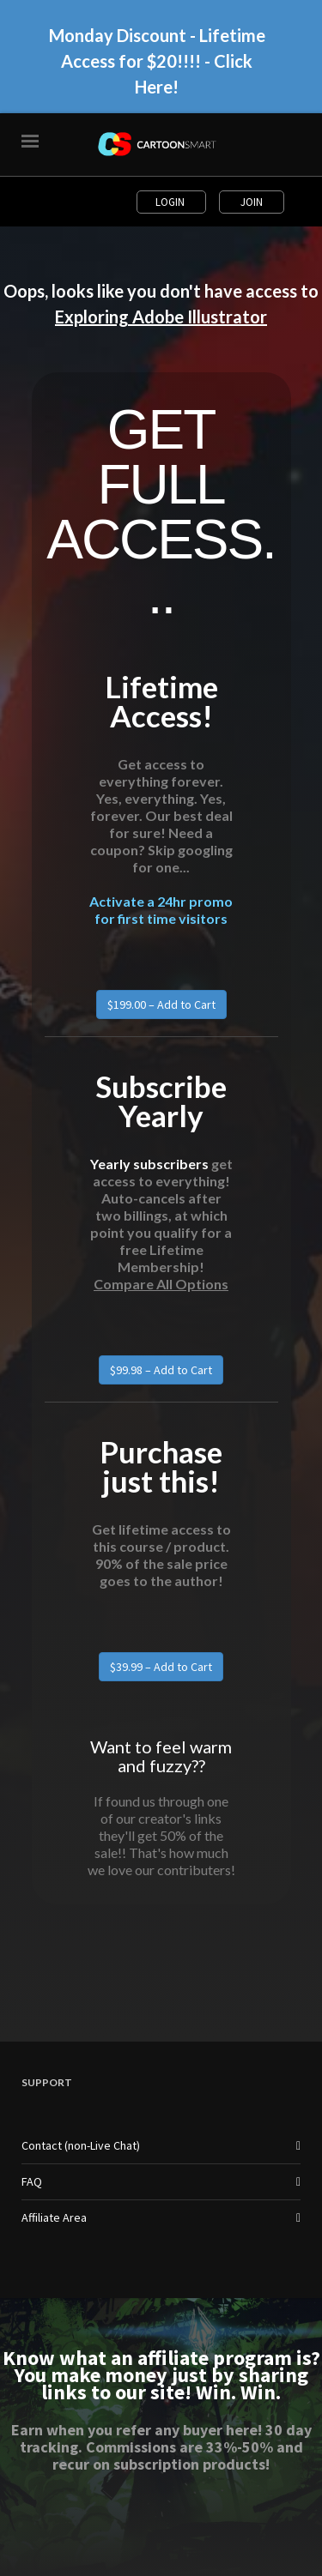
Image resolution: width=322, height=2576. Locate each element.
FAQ (31, 2181)
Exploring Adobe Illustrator (161, 316)
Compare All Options (161, 1284)
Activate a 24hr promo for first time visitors (161, 909)
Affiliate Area (54, 2217)
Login (171, 202)
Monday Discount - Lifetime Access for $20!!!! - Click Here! (157, 61)
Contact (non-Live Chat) (80, 2145)
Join (252, 202)
